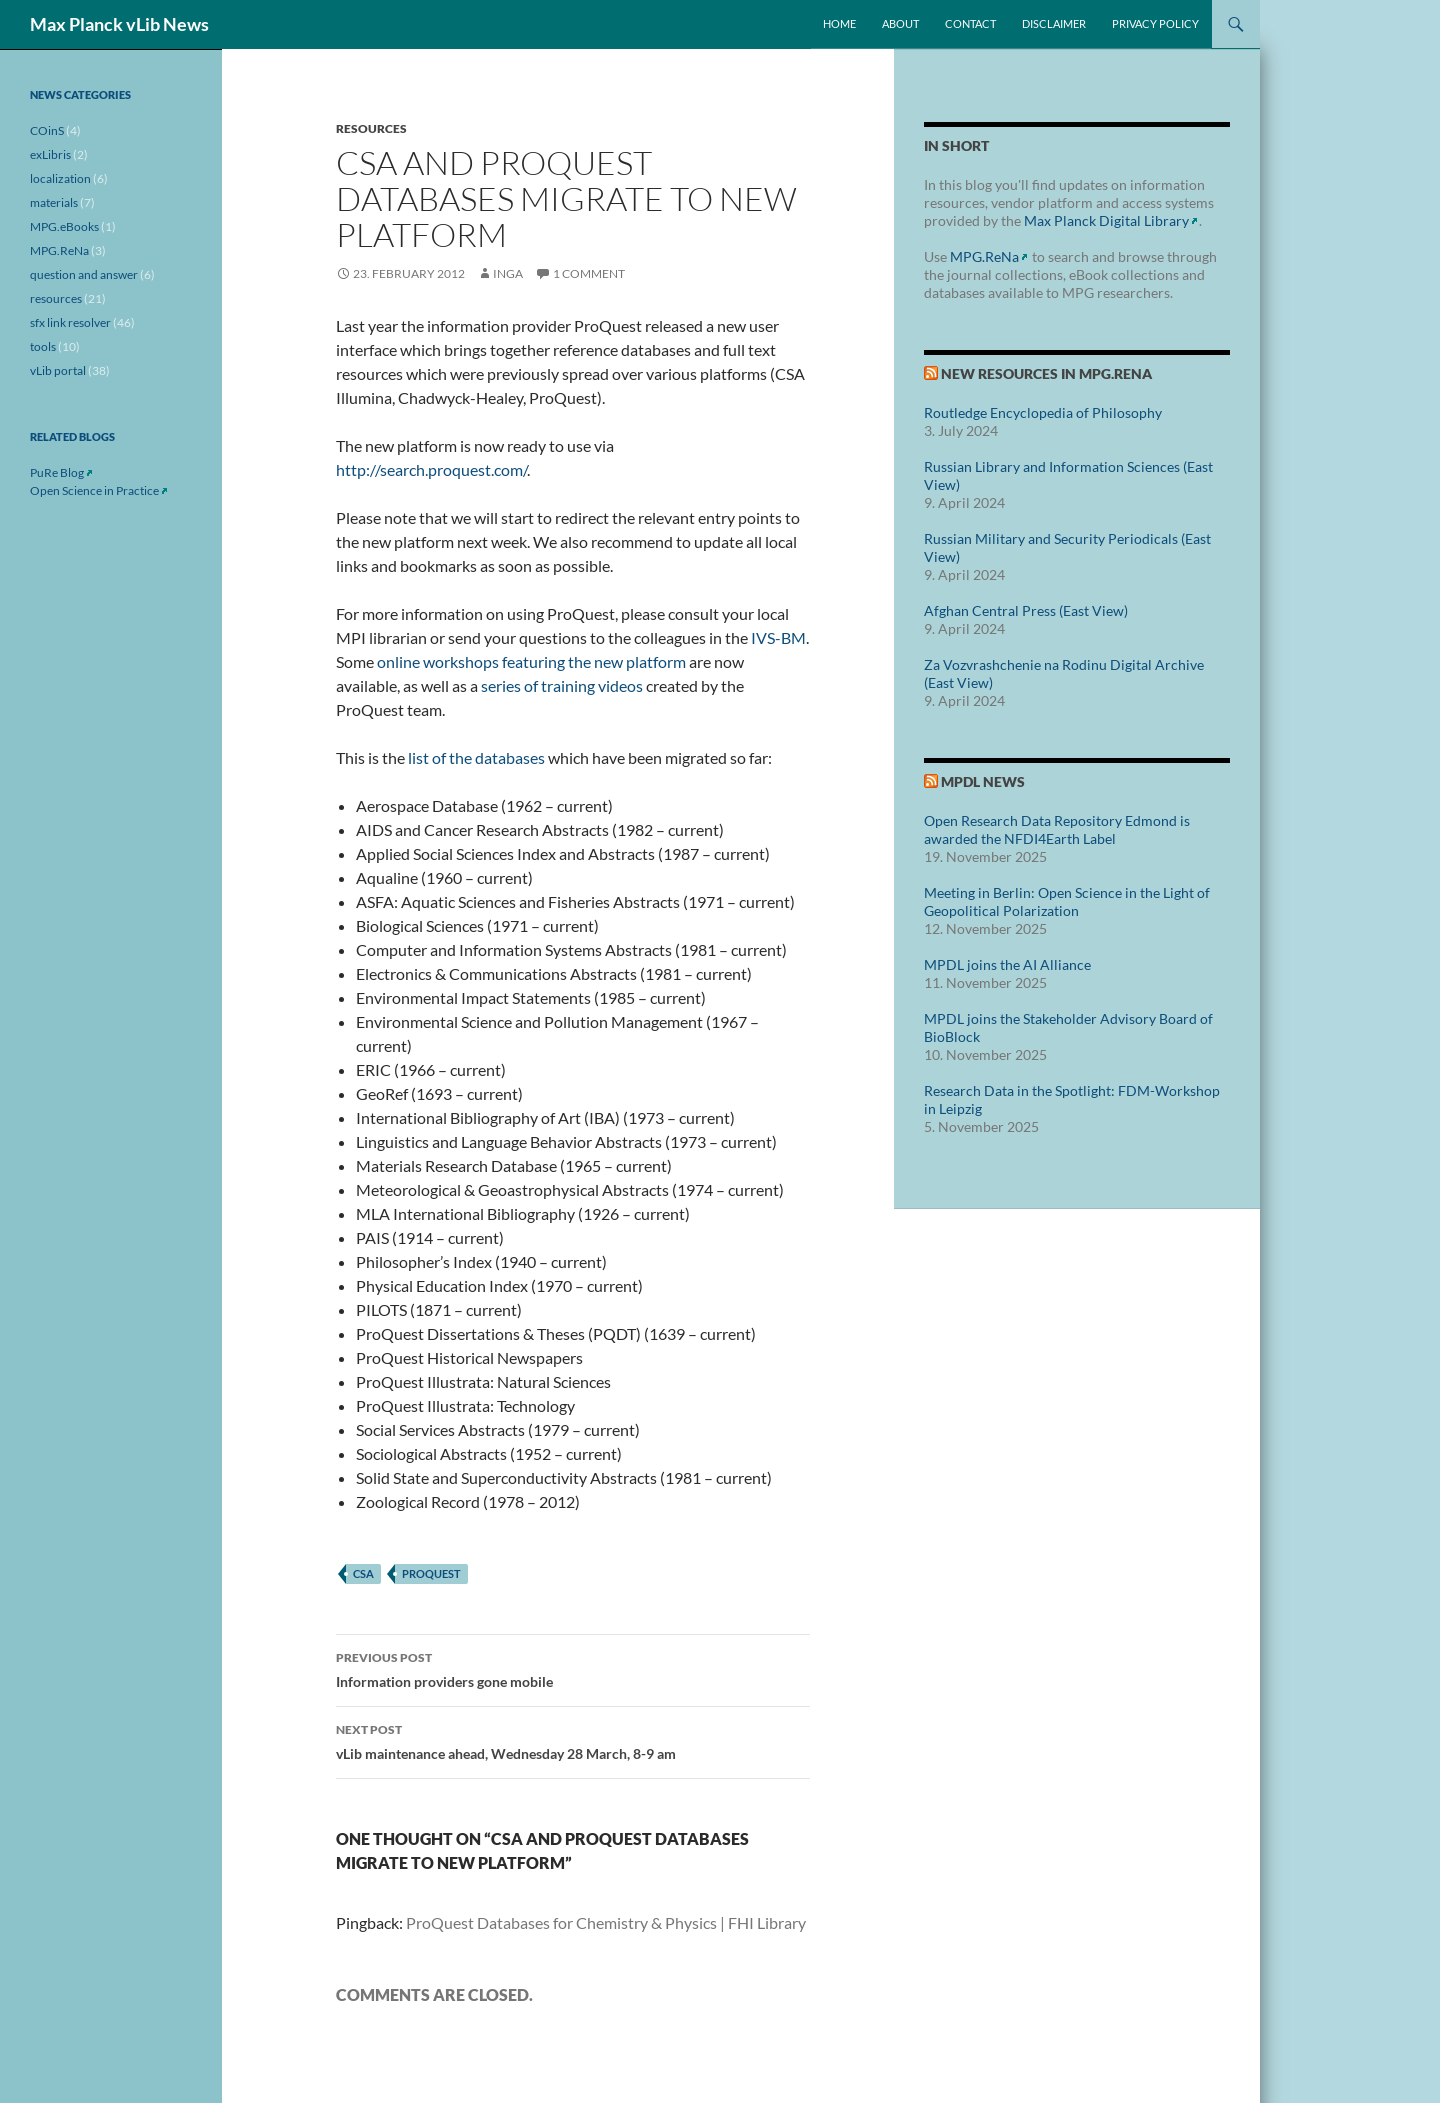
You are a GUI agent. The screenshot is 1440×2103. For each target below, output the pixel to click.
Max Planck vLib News (119, 24)
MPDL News (983, 781)
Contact (970, 23)
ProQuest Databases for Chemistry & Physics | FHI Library (606, 1922)
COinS (47, 130)
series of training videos (562, 685)
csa (363, 1573)
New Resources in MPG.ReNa (1046, 373)
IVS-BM (778, 637)
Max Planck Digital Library (1106, 220)
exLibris (50, 154)
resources (371, 128)
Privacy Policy (1155, 23)
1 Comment (589, 273)
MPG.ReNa (984, 256)
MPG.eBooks (64, 226)
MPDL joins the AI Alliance (1007, 964)
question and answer (84, 274)
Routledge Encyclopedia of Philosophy (1043, 412)
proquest (431, 1573)
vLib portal (58, 370)
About (900, 23)
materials (54, 202)
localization (60, 178)
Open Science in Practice (94, 490)
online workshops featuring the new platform (531, 661)
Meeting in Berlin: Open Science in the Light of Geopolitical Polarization (1067, 901)
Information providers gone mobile (573, 1668)
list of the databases (476, 757)
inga (508, 273)
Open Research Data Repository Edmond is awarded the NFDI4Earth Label (1057, 829)
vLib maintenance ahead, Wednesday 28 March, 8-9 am (573, 1740)
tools (43, 346)
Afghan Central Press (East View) (1026, 610)
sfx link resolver (70, 322)
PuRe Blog (57, 472)
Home (839, 23)
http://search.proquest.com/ (431, 469)
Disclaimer (1054, 23)
